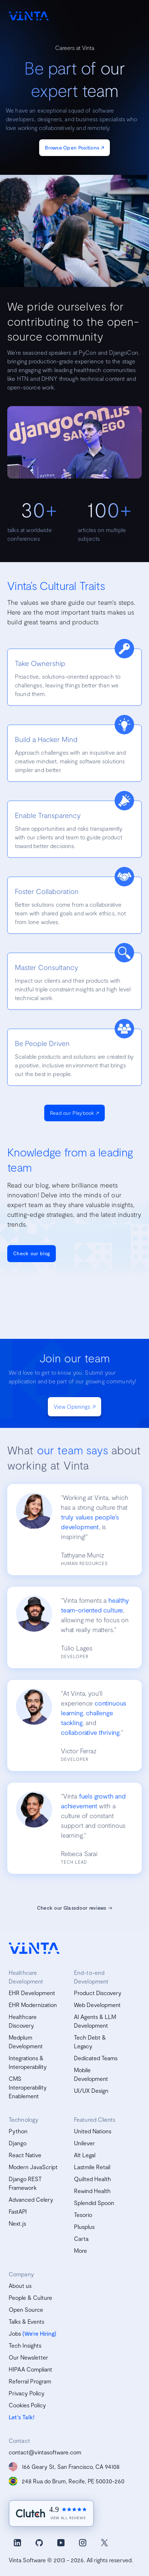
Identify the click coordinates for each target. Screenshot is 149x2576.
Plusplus (84, 2226)
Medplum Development (26, 2041)
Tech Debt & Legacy (90, 2041)
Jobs (15, 2333)
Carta (81, 2238)
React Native (25, 2154)
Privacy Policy (27, 2393)
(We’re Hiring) (39, 2333)
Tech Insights (25, 2345)
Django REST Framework (25, 2183)
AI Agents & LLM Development (95, 2021)
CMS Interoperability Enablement (28, 2087)
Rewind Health (92, 2190)
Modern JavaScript (33, 2166)
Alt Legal (84, 2154)
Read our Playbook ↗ (74, 1113)
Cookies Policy (27, 2405)
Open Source (26, 2309)
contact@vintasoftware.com (45, 2452)
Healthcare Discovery (23, 2021)
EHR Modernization (33, 2004)
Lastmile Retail (92, 2166)
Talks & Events (26, 2321)
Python (18, 2131)
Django (17, 2142)
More (80, 2250)
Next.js (17, 2223)
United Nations (92, 2131)
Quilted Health (92, 2178)
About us (20, 2285)
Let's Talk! (21, 2416)
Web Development (97, 2004)
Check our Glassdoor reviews (74, 1908)
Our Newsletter (28, 2357)
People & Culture (30, 2297)
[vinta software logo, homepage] (34, 1948)
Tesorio (83, 2214)
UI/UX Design (91, 2090)
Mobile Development (91, 2074)
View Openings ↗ (75, 1406)
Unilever (84, 2142)
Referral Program (30, 2381)
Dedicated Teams (95, 2057)
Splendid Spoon (94, 2202)
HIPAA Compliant (30, 2369)
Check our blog (31, 1253)
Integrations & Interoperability (28, 2062)
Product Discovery (97, 1992)
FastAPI (18, 2211)
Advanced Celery (31, 2199)
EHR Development (32, 1992)
